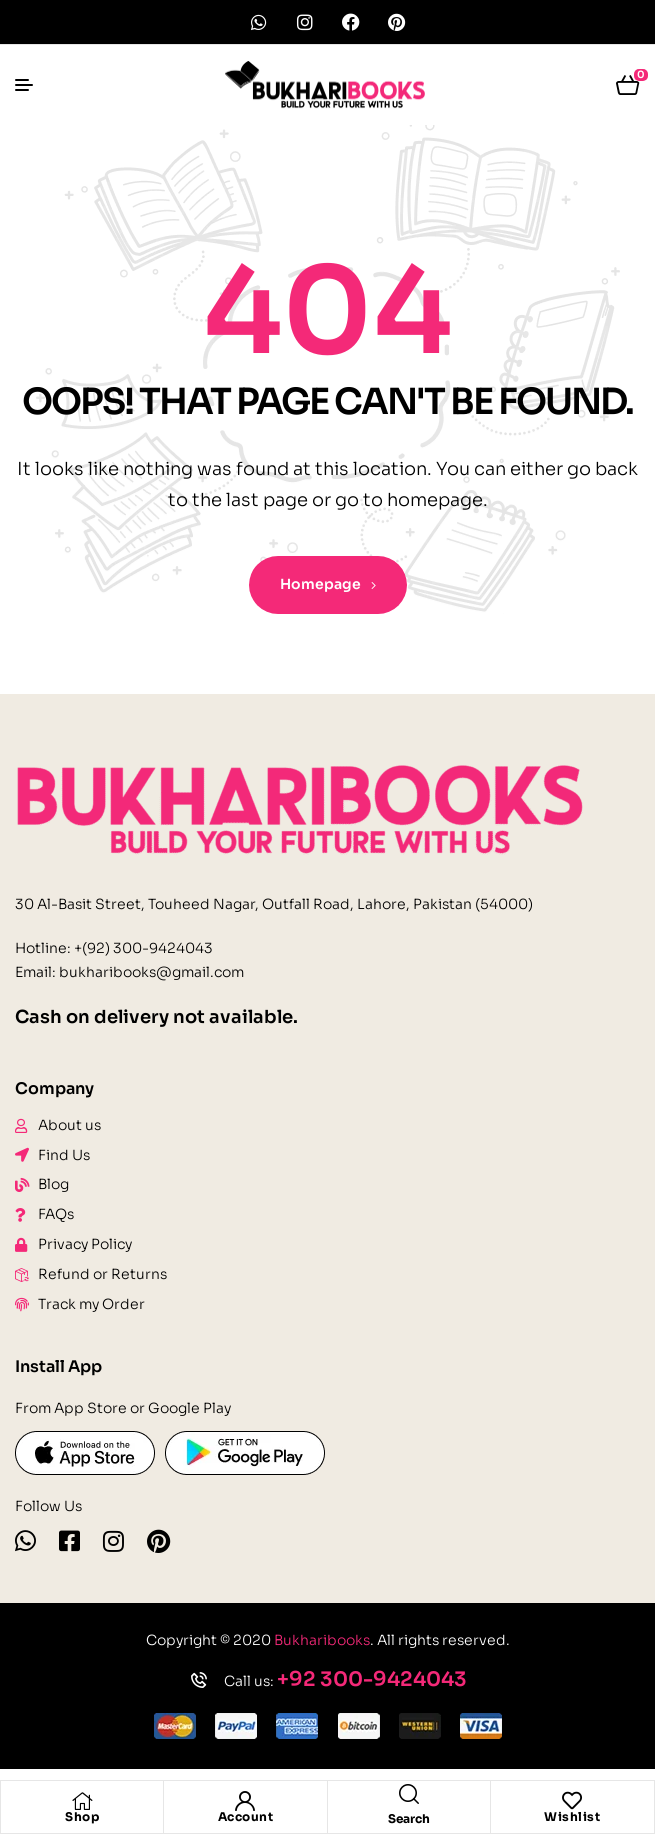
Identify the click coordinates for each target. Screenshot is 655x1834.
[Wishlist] (572, 1801)
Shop (82, 1816)
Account (246, 1816)
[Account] (245, 1801)
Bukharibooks (322, 1640)
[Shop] (82, 1801)
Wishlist (572, 1816)
